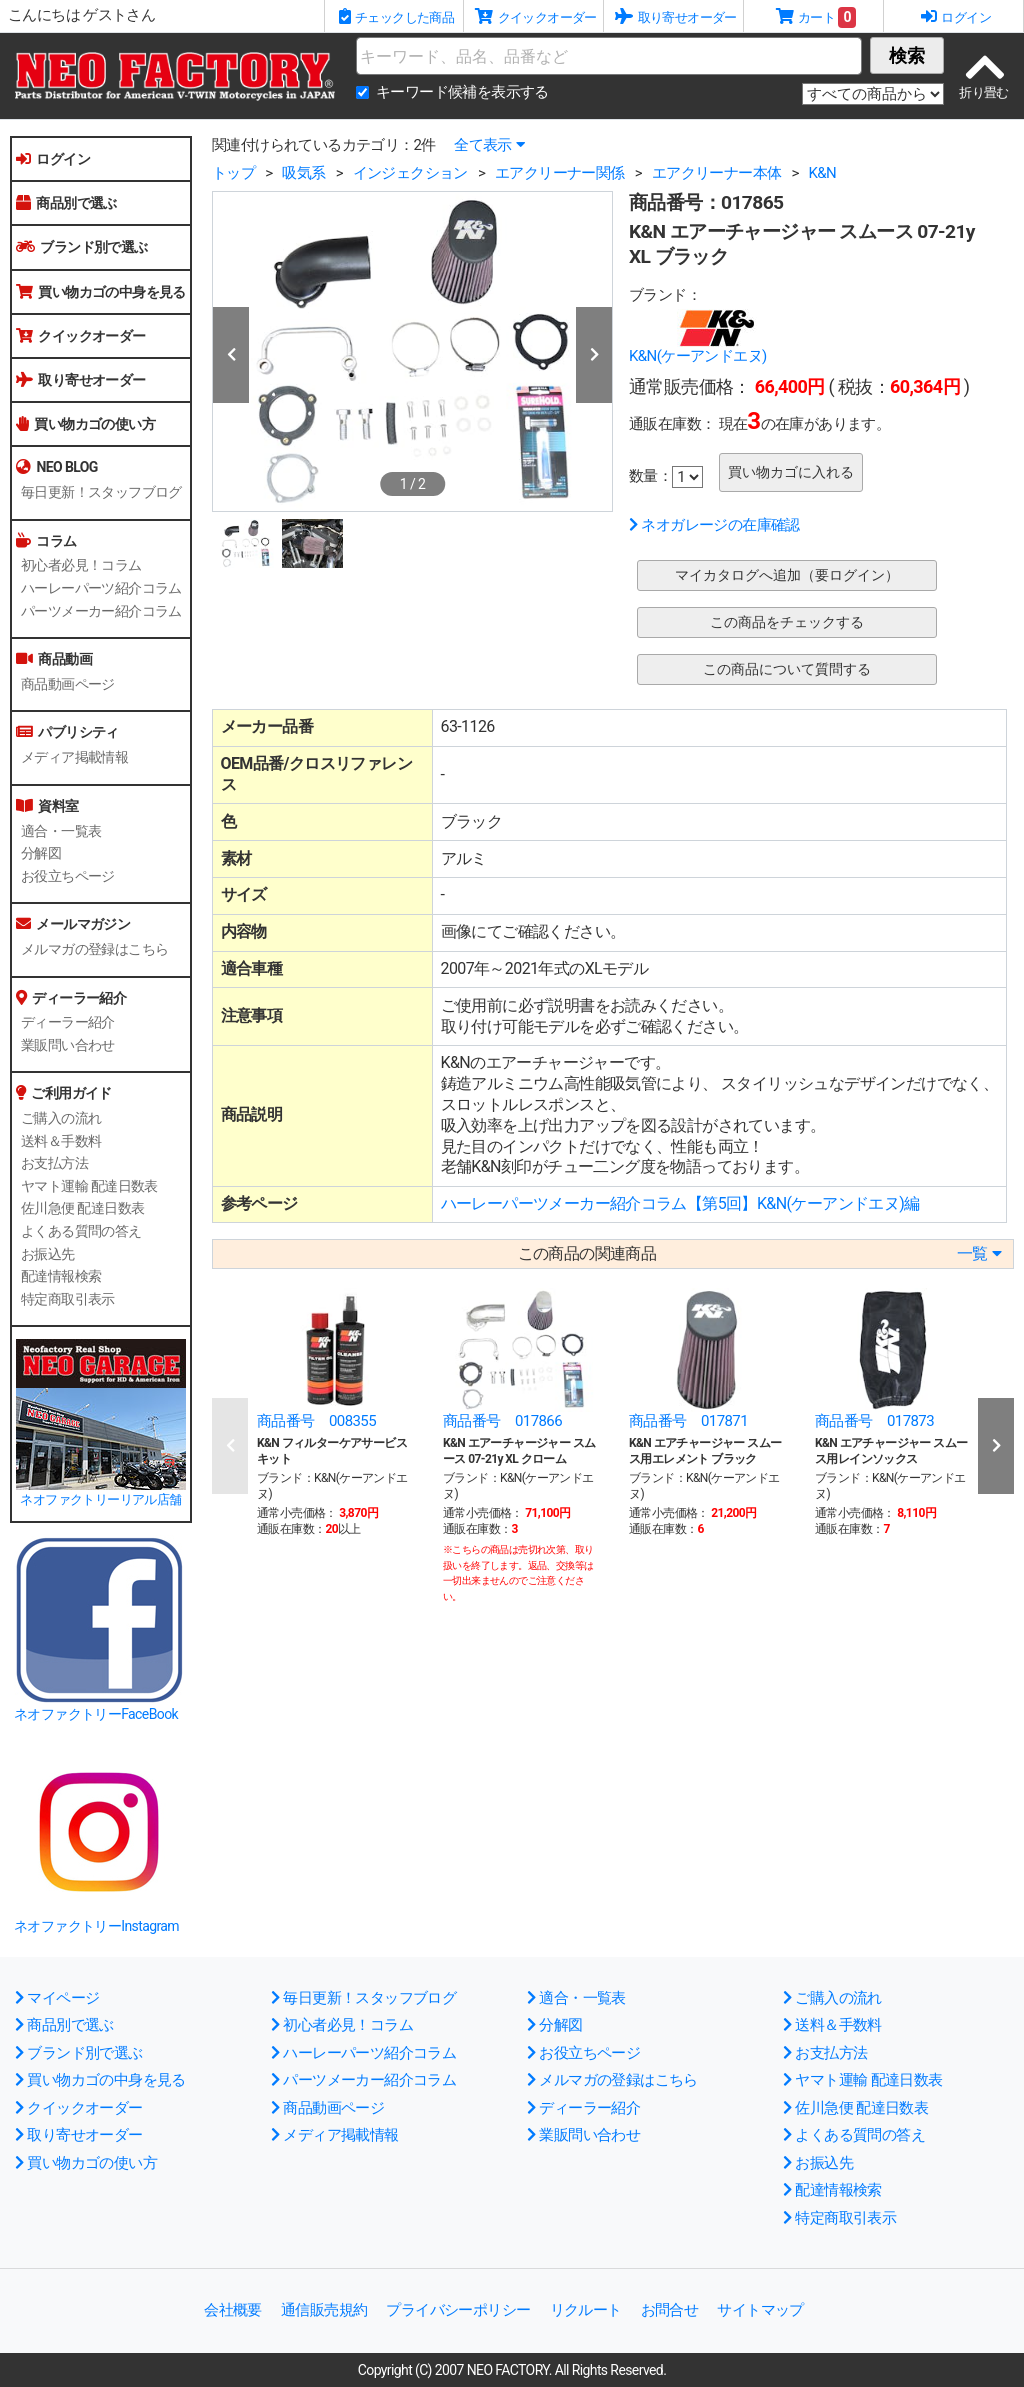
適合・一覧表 (61, 831)
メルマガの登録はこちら (94, 949)
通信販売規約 (324, 2310)
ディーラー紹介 (68, 1022)
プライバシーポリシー (458, 2310)
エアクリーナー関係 (560, 173)
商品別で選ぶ (66, 203)
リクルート (586, 2310)
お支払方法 (54, 1163)
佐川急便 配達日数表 (82, 1208)
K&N (822, 173)
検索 (907, 55)
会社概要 (233, 2310)
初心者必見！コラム (81, 565)
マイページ (57, 1998)
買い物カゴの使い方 (85, 424)
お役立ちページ (68, 876)
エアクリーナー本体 (717, 173)
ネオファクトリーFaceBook (96, 1714)
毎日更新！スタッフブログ (101, 492)
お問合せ (670, 2310)
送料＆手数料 (61, 1141)
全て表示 (489, 145)
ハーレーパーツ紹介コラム (101, 588)
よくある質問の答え (81, 1231)
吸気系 (303, 173)
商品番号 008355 (316, 1421)
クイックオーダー (81, 336)
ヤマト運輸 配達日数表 (89, 1186)
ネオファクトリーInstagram (96, 1926)
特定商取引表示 (68, 1299)
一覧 (979, 1253)
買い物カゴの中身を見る (101, 292)
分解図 (41, 853)
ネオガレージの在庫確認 (714, 525)
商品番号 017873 (874, 1421)
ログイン (53, 159)
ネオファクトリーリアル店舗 (100, 1499)
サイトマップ (760, 2310)
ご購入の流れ (61, 1118)
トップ (233, 173)
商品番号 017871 (688, 1421)
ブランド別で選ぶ (82, 247)
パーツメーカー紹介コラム (101, 611)
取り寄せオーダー (81, 380)
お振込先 (48, 1254)
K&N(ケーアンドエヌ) (698, 356)
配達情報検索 (61, 1276)
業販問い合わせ (68, 1045)
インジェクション (410, 173)
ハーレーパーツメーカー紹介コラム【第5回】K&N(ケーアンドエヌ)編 (680, 1203)
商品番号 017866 (502, 1421)
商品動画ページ (68, 684)
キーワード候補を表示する (462, 92)
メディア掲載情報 (74, 757)
